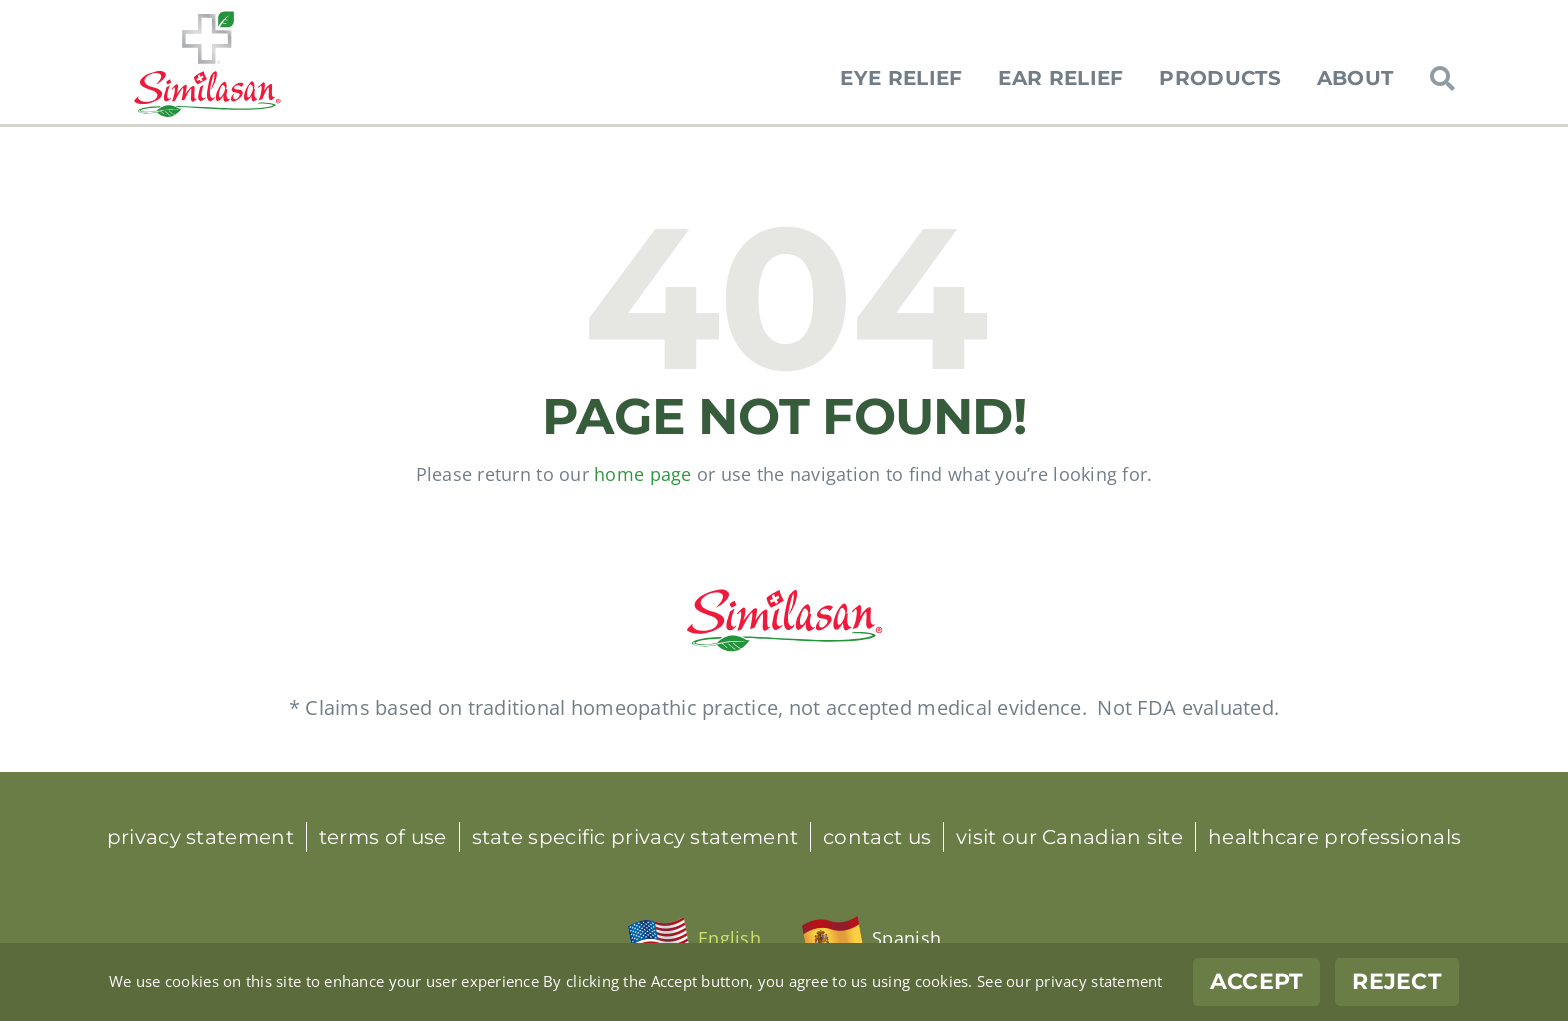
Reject (1397, 981)
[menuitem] (694, 939)
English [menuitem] (729, 938)
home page (642, 474)
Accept (1257, 981)
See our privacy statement (1070, 981)
